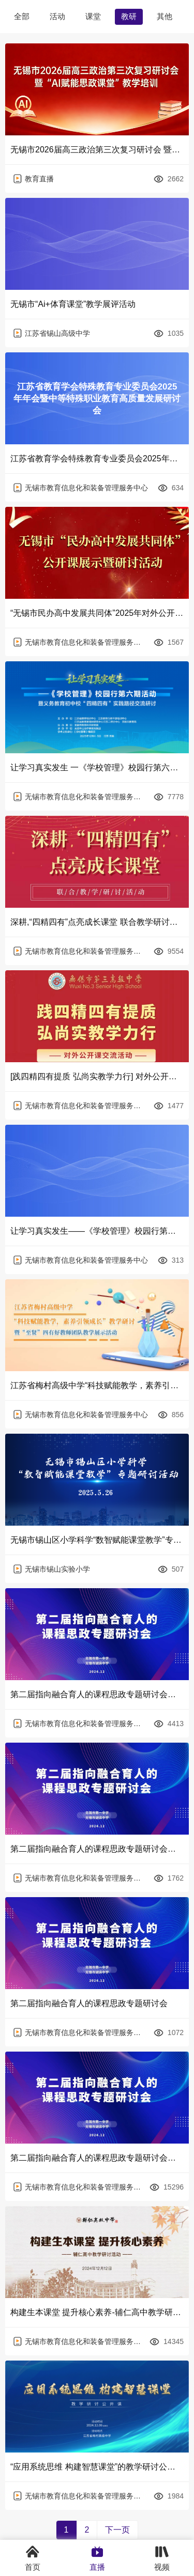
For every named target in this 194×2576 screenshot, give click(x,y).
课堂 (93, 16)
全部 (21, 16)
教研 (129, 16)
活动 (57, 16)
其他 (164, 16)
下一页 (117, 2529)
